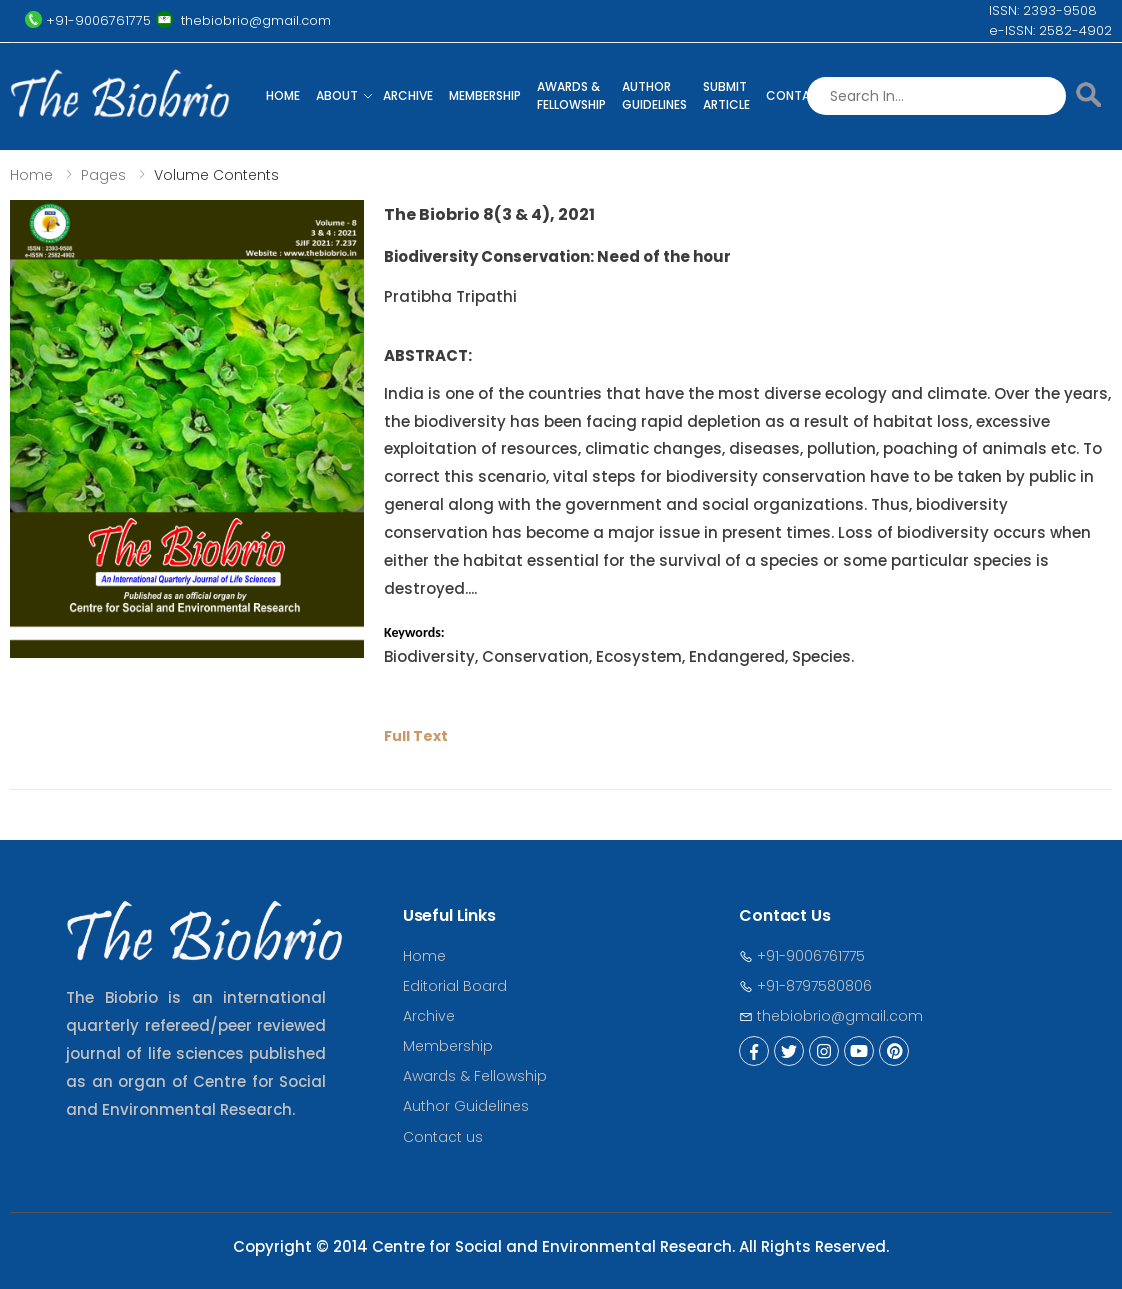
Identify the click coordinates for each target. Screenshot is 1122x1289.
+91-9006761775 (802, 956)
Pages (103, 175)
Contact (797, 95)
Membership (485, 95)
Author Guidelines (654, 95)
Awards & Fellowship (571, 95)
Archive (408, 95)
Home (283, 95)
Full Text (416, 736)
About (337, 95)
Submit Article (726, 95)
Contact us (443, 1137)
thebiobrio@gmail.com (831, 1016)
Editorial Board (455, 986)
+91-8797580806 (805, 986)
